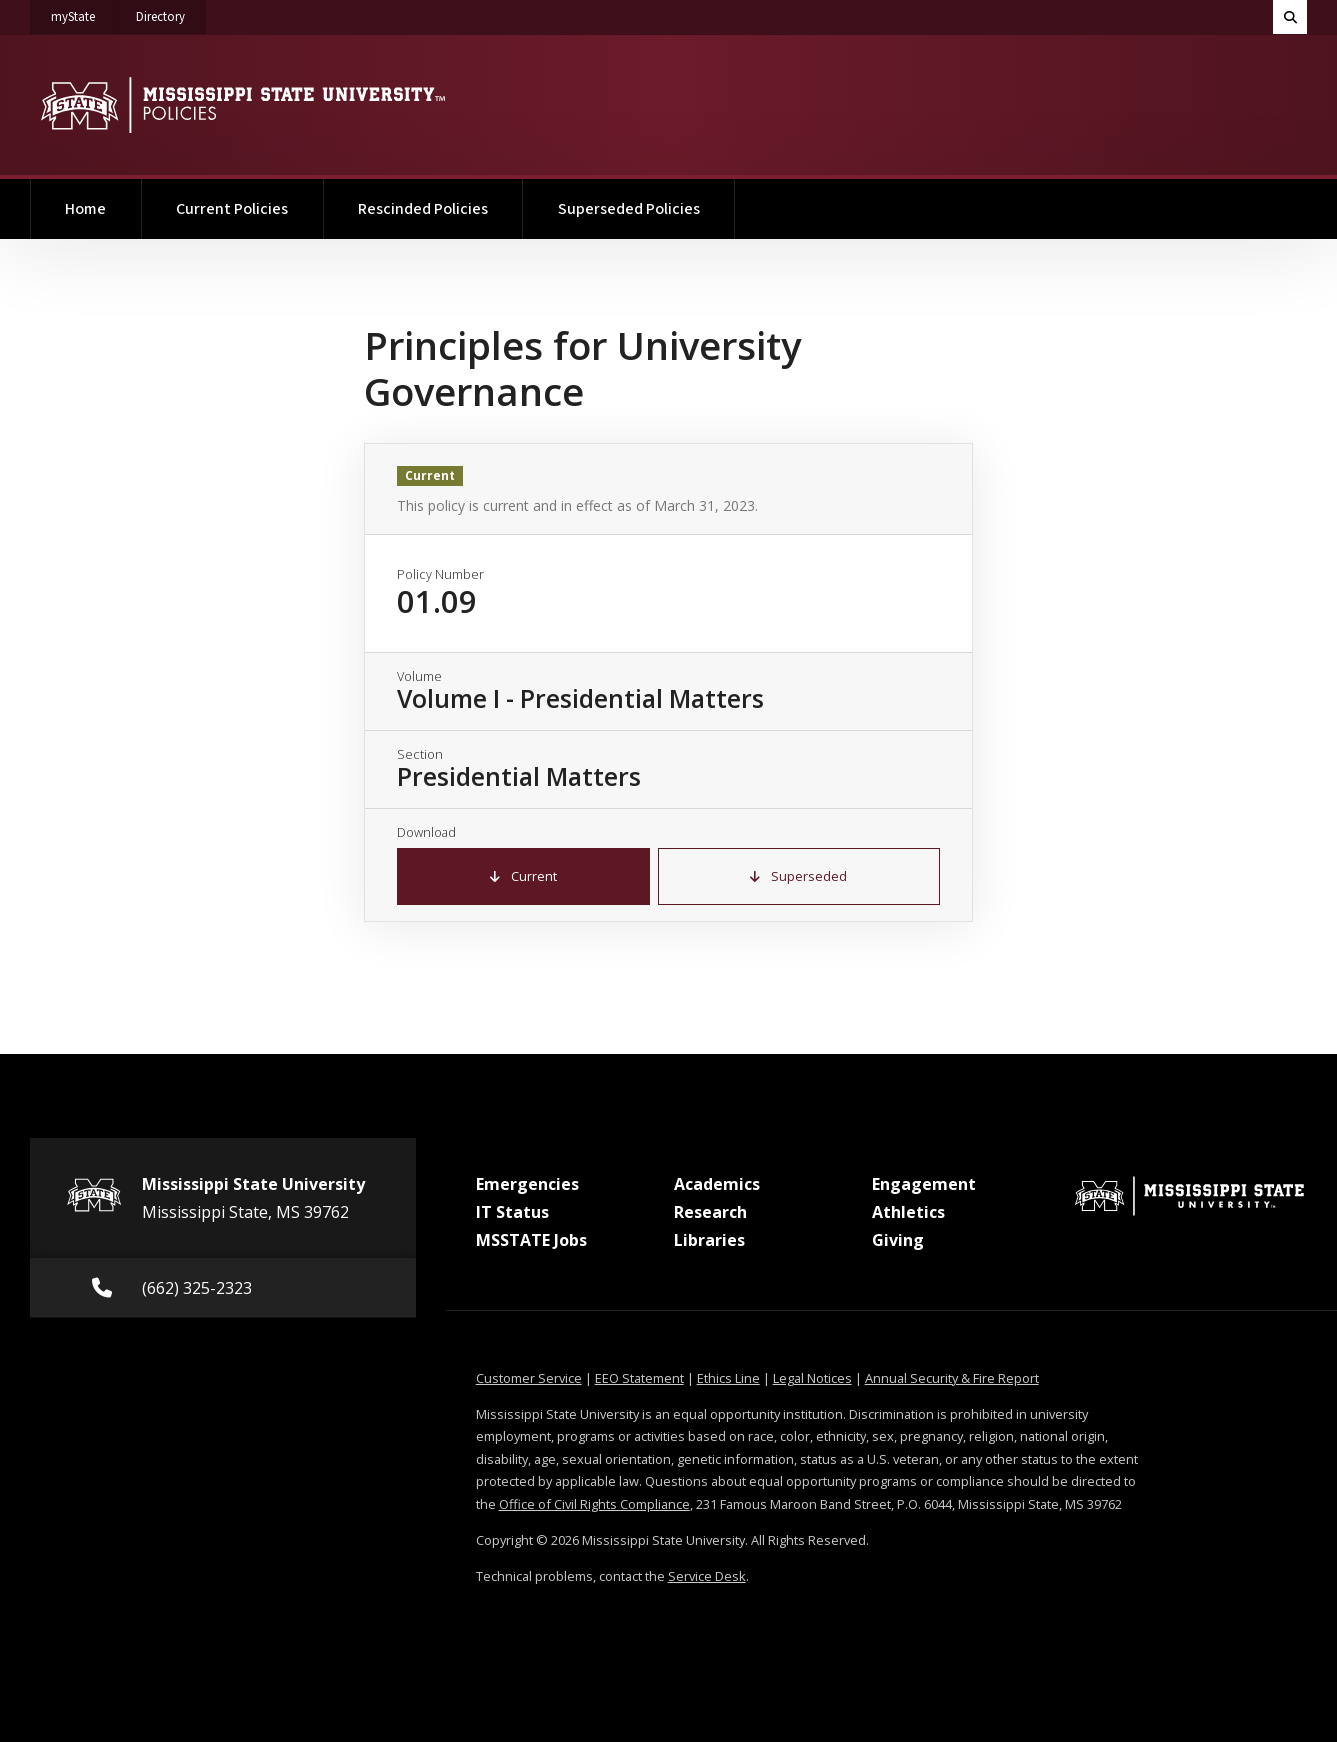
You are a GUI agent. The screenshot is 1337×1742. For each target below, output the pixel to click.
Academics (717, 1184)
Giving (898, 1240)
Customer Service (529, 1378)
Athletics (908, 1212)
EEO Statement (639, 1378)
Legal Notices (812, 1378)
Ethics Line (728, 1378)
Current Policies (232, 209)
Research (710, 1212)
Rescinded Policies (423, 209)
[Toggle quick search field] (1290, 17)
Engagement (924, 1184)
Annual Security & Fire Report (952, 1378)
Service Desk (707, 1576)
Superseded (798, 876)
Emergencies (527, 1184)
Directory (171, 13)
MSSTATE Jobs (531, 1240)
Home (85, 209)
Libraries (709, 1240)
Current (523, 876)
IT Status (512, 1212)
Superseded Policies (629, 209)
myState (83, 13)
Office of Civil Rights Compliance (594, 1504)
